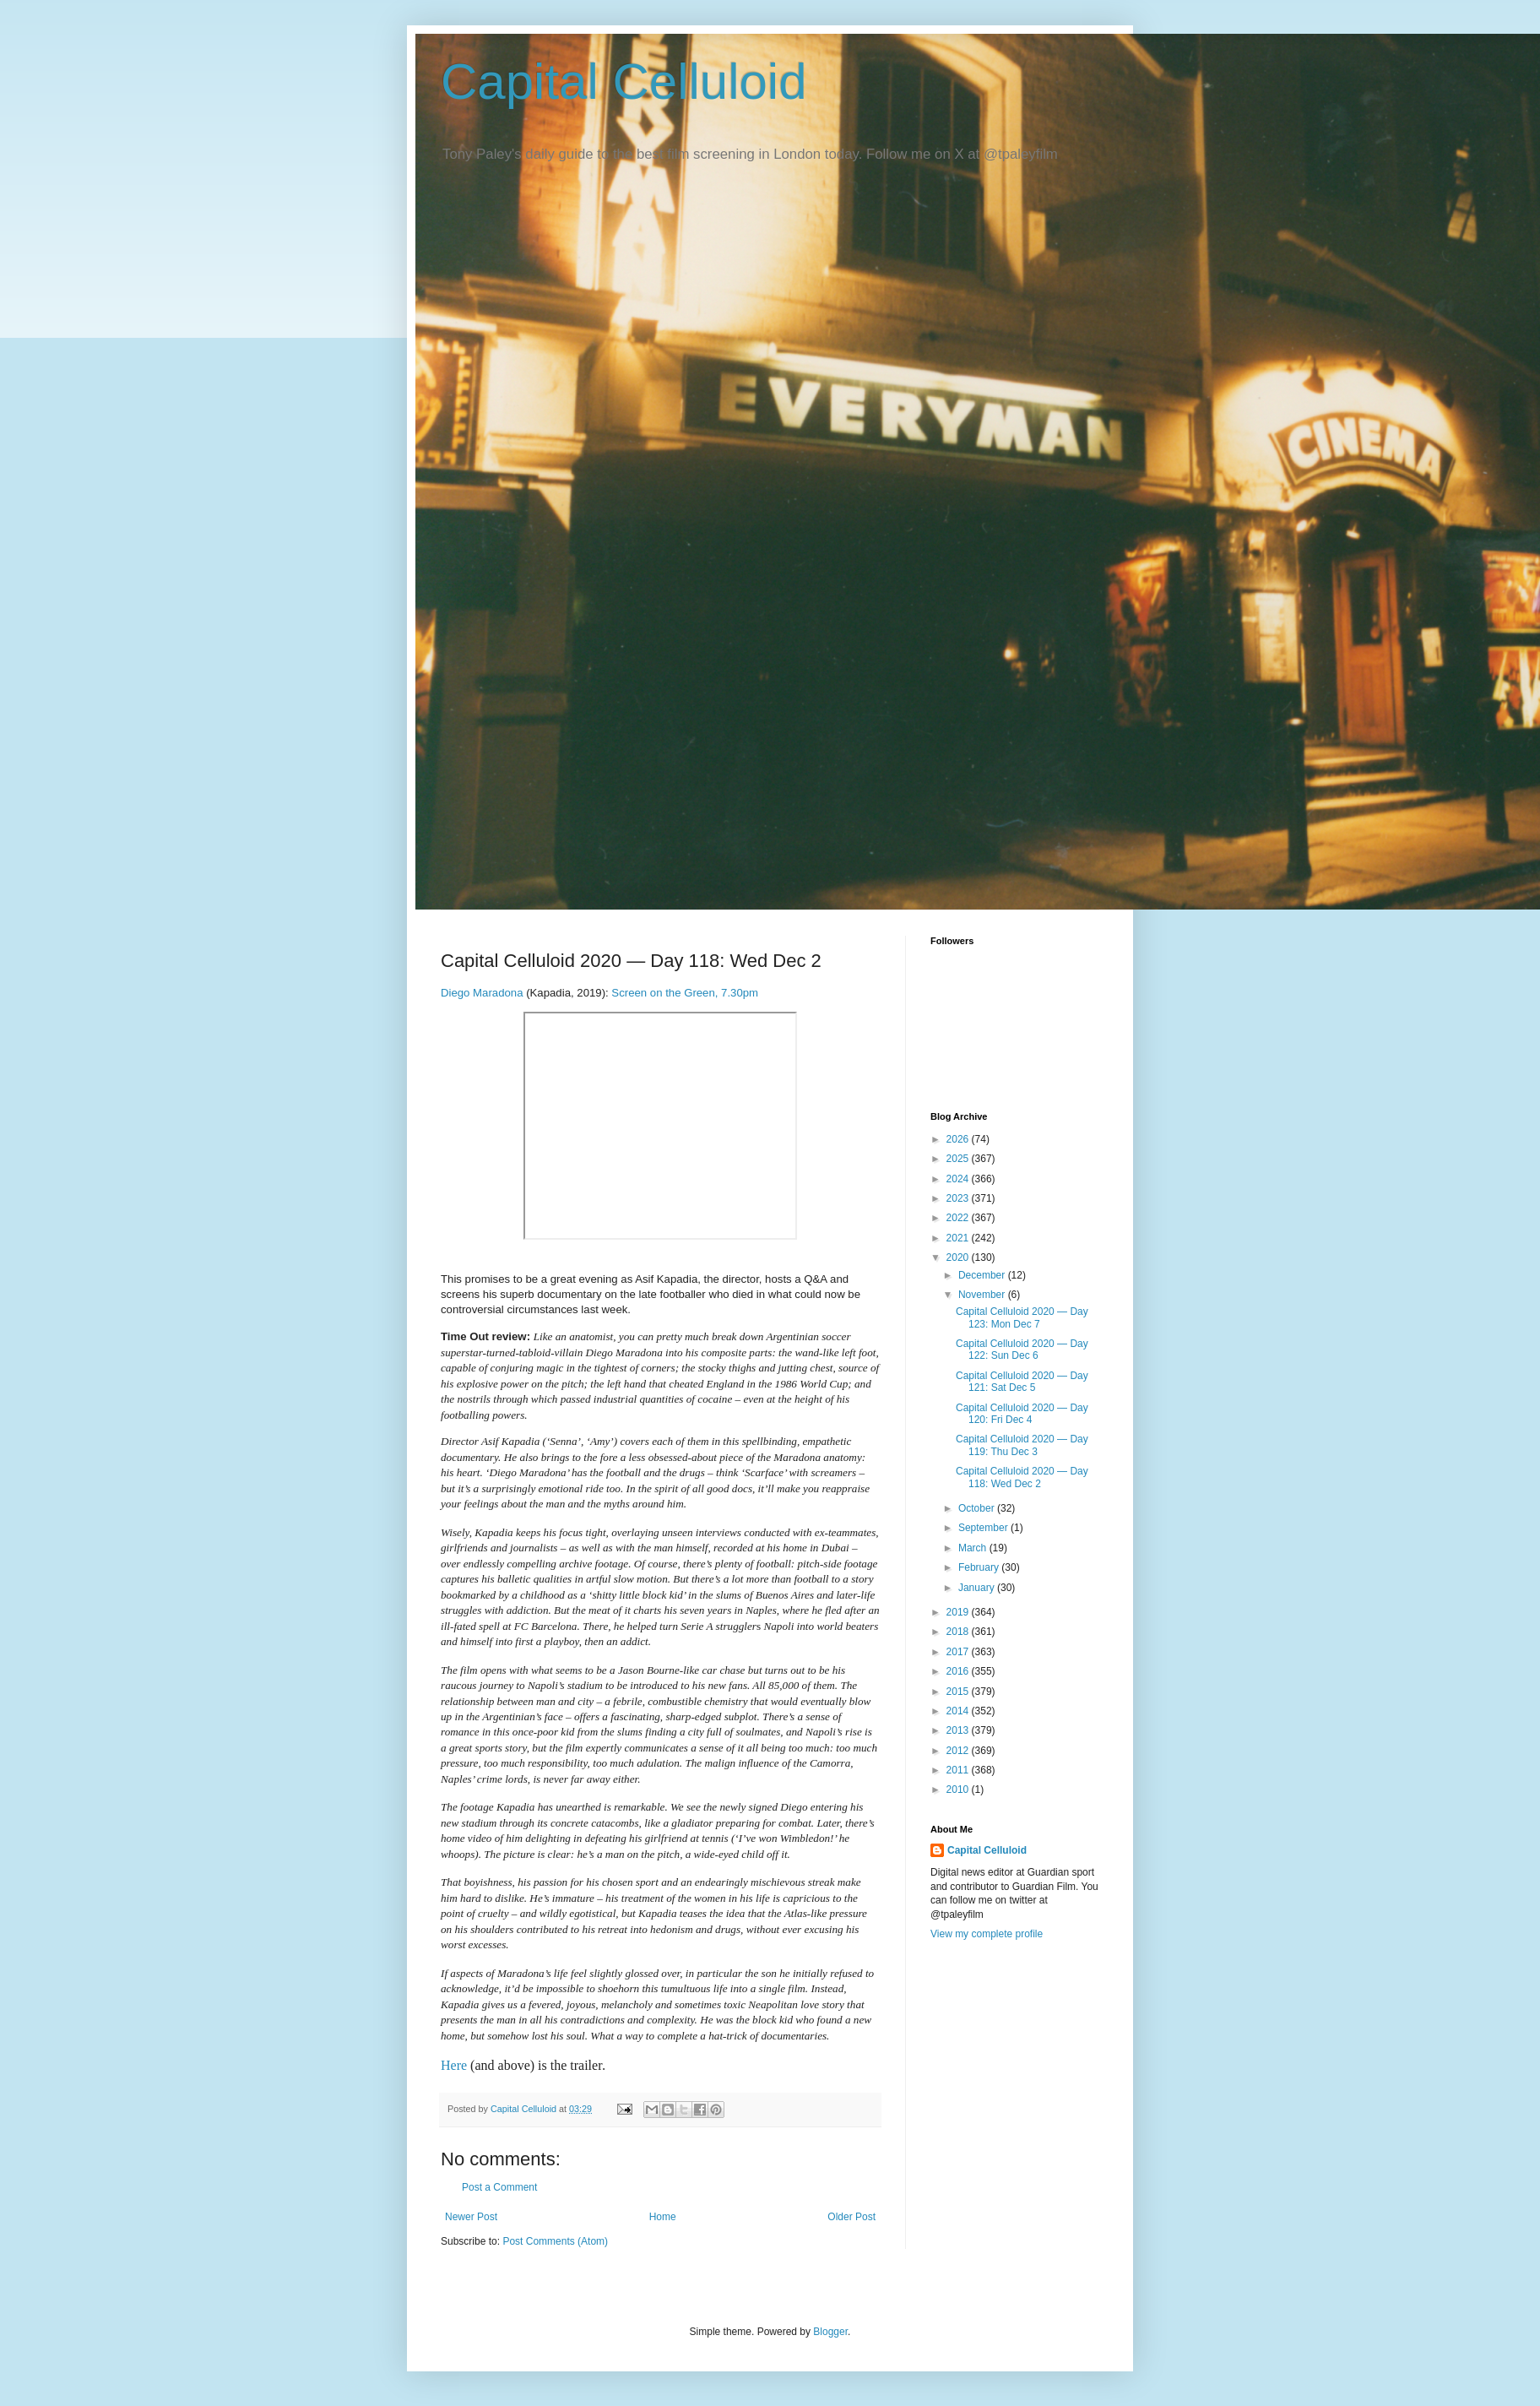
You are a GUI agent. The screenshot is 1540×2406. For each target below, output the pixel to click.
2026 (959, 1139)
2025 (959, 1159)
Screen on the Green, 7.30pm (684, 992)
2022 (959, 1218)
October (977, 1508)
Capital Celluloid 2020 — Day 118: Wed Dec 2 (1022, 1477)
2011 (959, 1770)
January (977, 1588)
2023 (959, 1198)
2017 (959, 1652)
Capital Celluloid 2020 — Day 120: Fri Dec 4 (1022, 1414)
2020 (959, 1257)
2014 (959, 1711)
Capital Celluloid (624, 81)
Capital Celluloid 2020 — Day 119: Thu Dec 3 (1022, 1445)
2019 (959, 1612)
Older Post (851, 2217)
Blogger (830, 2332)
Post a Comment (499, 2187)
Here (454, 2065)
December (983, 1275)
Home (662, 2217)
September (984, 1528)
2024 (959, 1179)
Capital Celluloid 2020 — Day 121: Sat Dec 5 (1022, 1381)
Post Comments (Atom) (555, 2241)
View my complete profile (986, 1934)
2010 (959, 1789)
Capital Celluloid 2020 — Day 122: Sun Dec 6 (1022, 1349)
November (983, 1295)
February (979, 1567)
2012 (959, 1751)
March (974, 1548)
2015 (959, 1691)
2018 (959, 1631)
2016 (959, 1671)
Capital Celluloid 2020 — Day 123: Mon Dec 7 (1022, 1317)
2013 (959, 1730)
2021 (959, 1238)
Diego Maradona (482, 992)
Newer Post (471, 2217)
